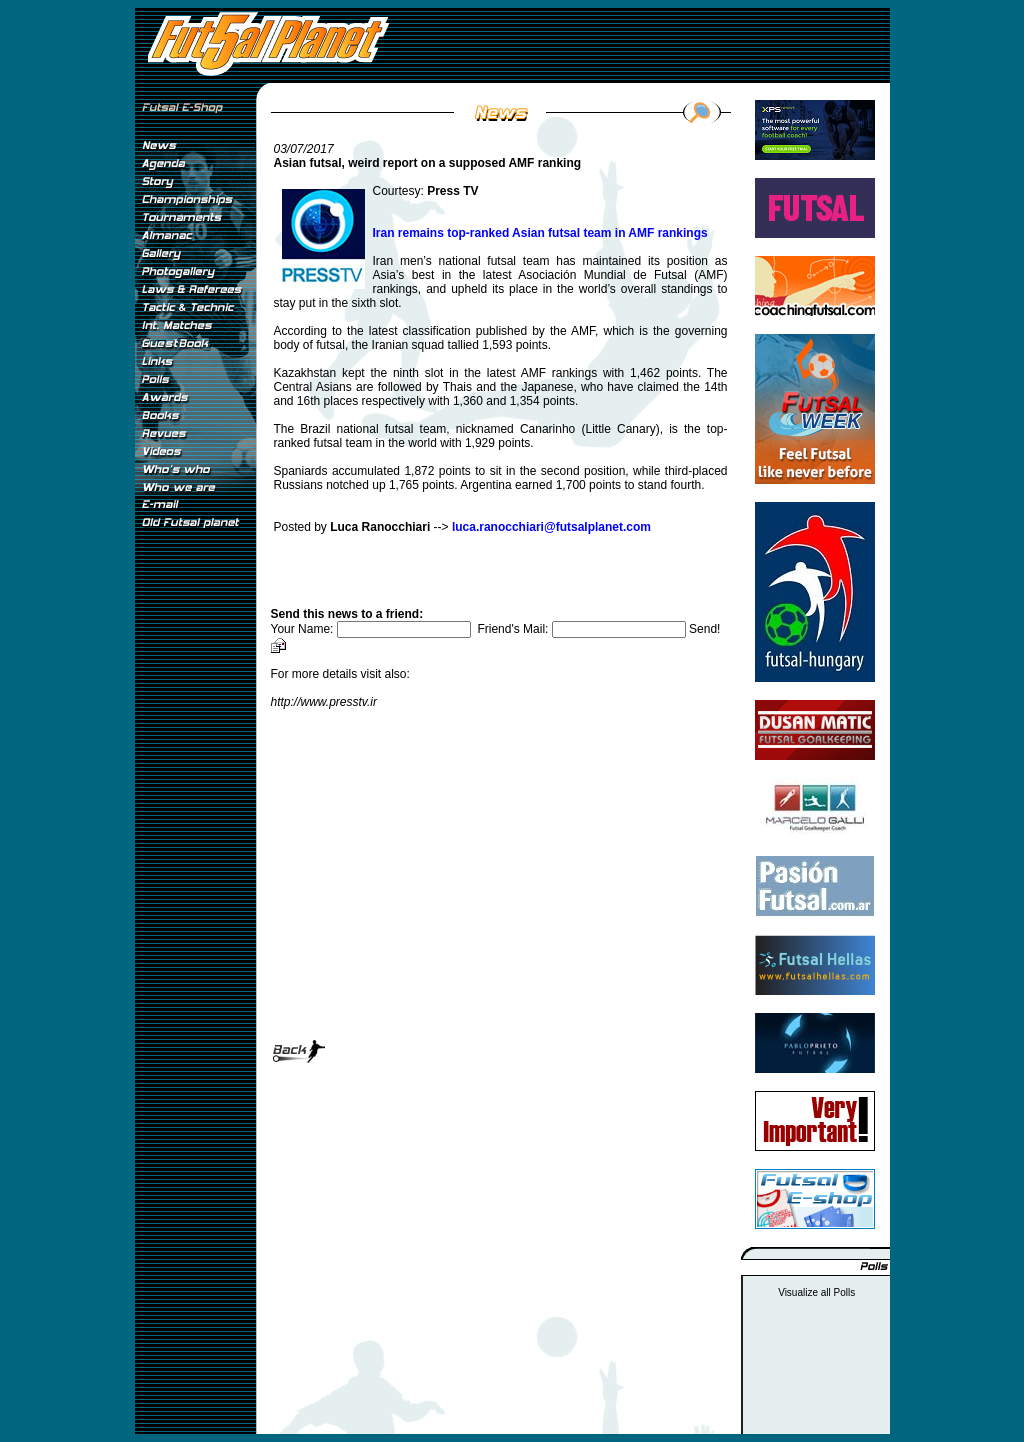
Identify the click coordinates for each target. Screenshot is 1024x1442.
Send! (704, 629)
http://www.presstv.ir (324, 702)
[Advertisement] (195, 869)
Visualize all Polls (816, 1292)
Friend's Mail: (583, 629)
